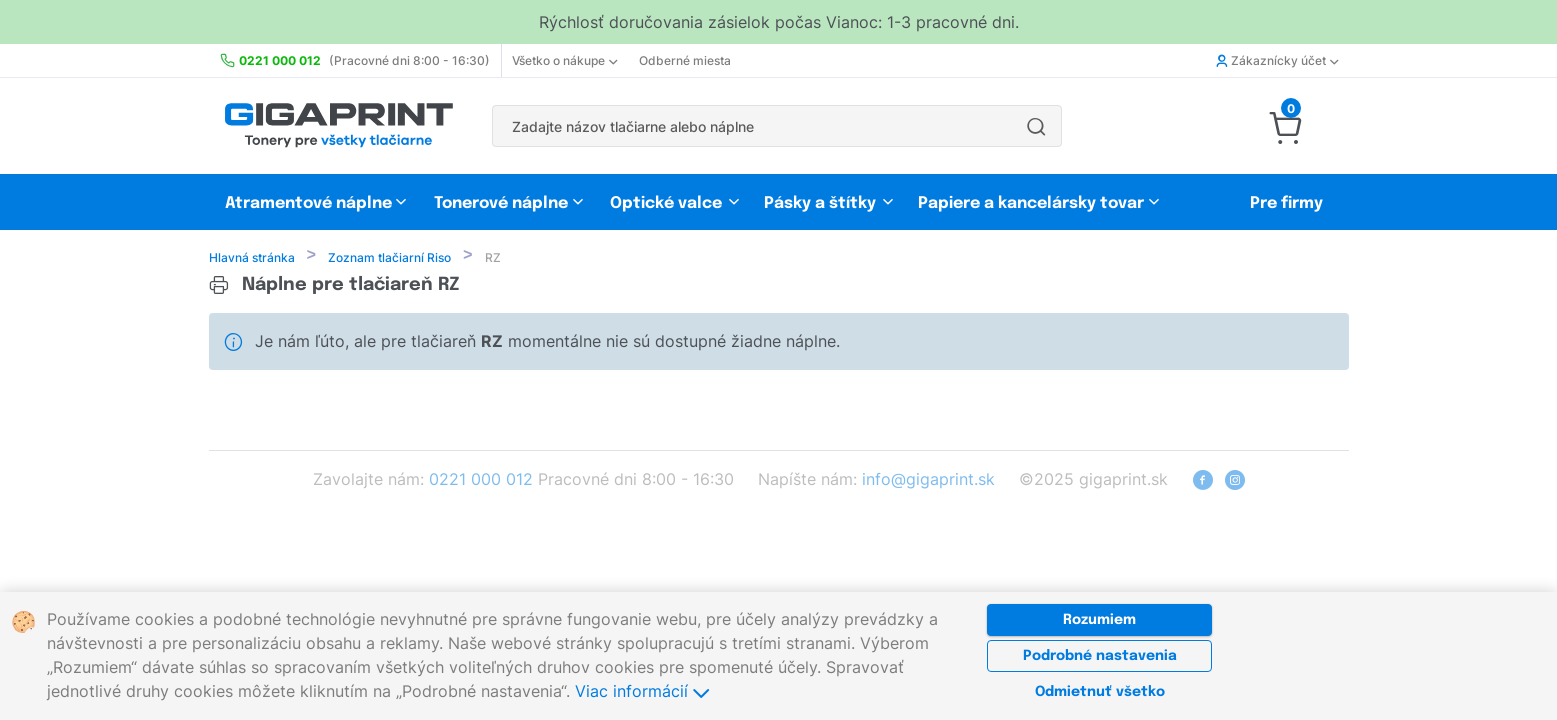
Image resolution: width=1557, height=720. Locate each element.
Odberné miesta (685, 60)
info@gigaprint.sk (928, 481)
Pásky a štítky (820, 203)
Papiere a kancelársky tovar (1033, 203)
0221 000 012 (481, 481)
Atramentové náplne (308, 203)
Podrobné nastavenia (1100, 656)
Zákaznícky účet (1277, 60)
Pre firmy (1286, 203)
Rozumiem (1099, 620)
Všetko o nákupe (564, 60)
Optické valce (666, 203)
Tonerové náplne (501, 203)
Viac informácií (642, 691)
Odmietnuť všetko (1100, 692)
